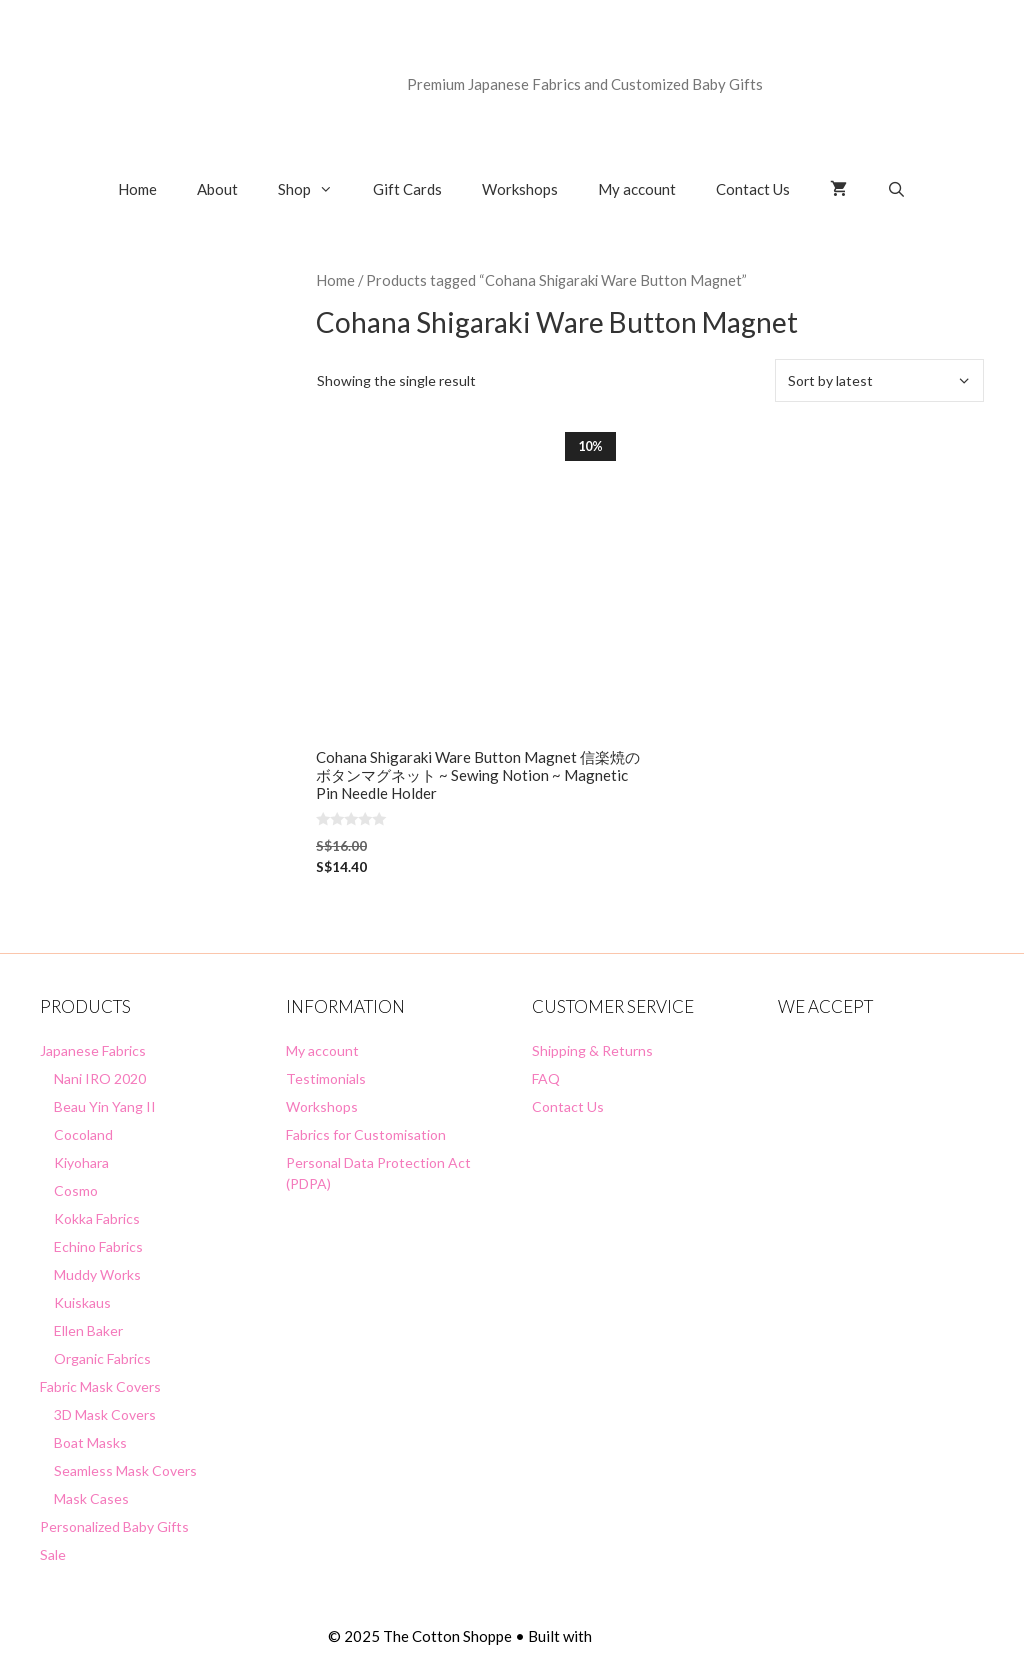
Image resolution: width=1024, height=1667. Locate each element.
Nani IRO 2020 (100, 1078)
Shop (315, 189)
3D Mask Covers (105, 1414)
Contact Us (753, 189)
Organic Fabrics (102, 1358)
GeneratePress (645, 1636)
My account (637, 189)
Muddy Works (97, 1274)
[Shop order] (879, 380)
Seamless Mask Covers (125, 1470)
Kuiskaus (82, 1302)
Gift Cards (407, 189)
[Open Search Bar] (896, 189)
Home (137, 189)
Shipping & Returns (592, 1050)
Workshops (520, 189)
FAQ (546, 1078)
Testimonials (326, 1078)
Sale (53, 1554)
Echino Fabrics (98, 1246)
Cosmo (76, 1190)
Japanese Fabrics (93, 1050)
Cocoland (83, 1134)
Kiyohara (81, 1162)
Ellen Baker (88, 1330)
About (217, 189)
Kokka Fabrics (97, 1218)
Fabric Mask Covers (100, 1386)
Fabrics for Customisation (366, 1134)
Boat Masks (90, 1442)
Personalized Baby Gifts (114, 1526)
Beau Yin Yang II (105, 1106)
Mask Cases (91, 1498)
